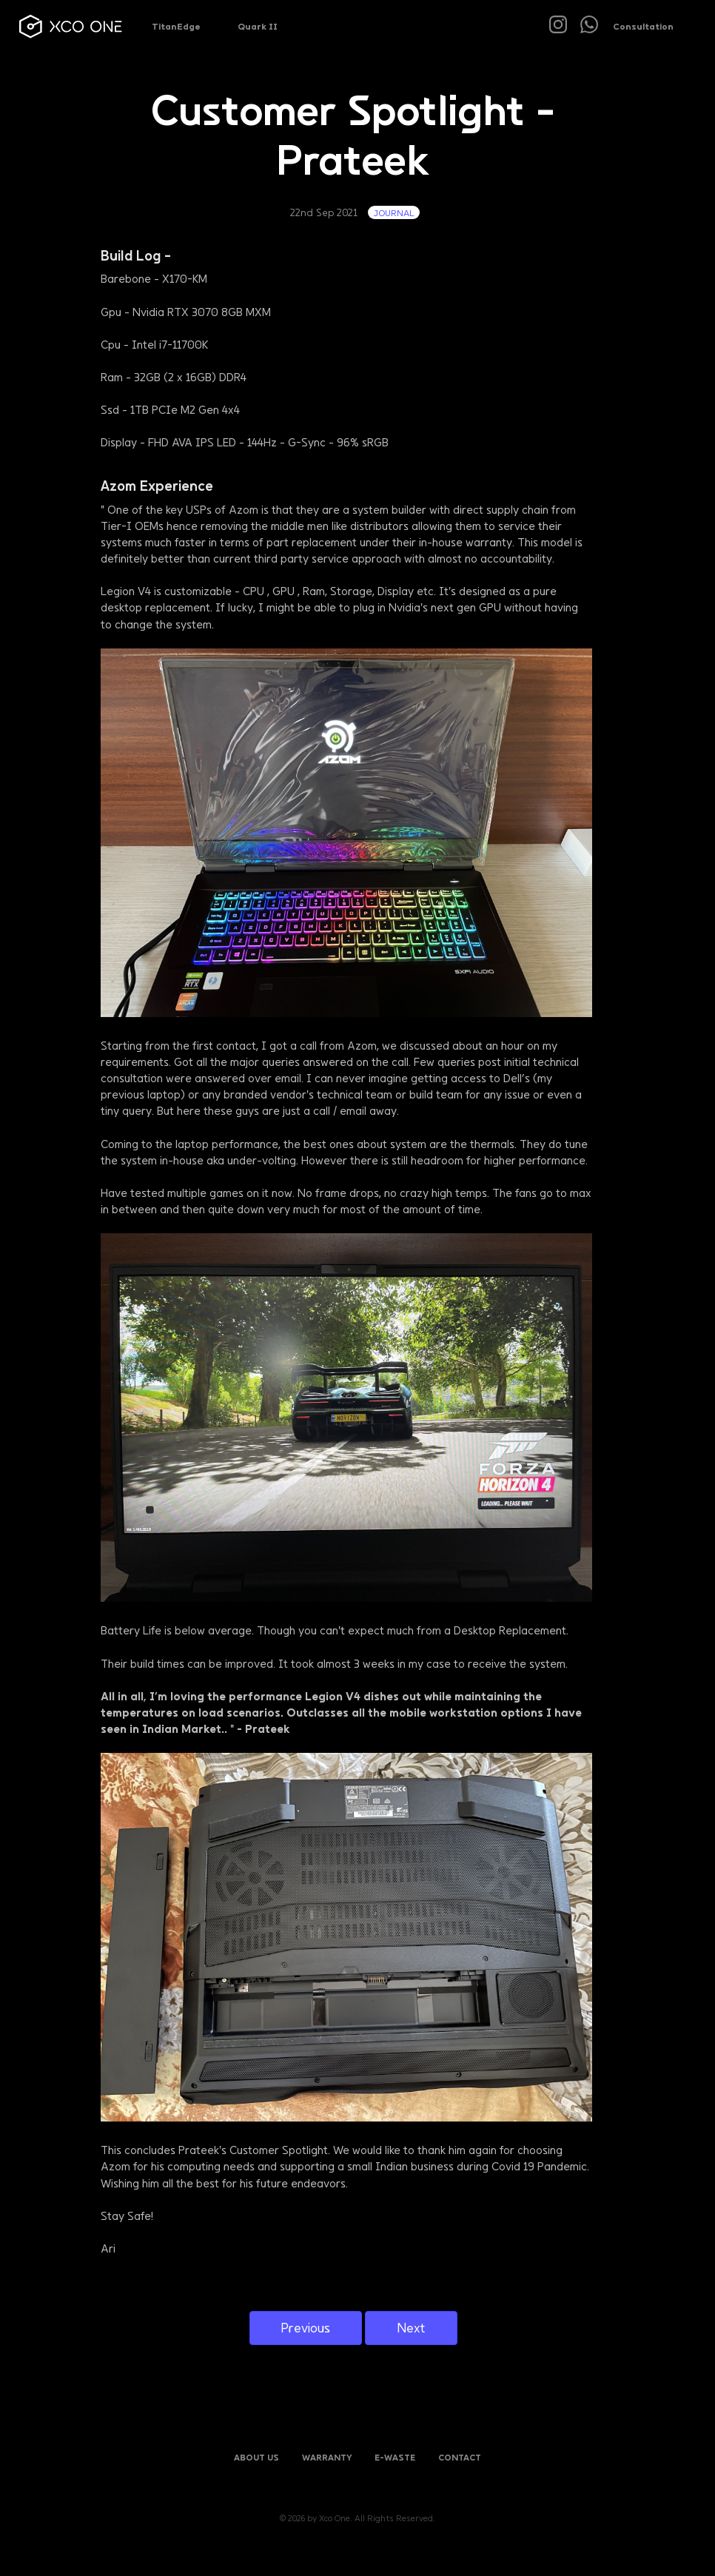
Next (411, 2328)
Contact (459, 2457)
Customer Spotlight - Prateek (353, 133)
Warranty (327, 2457)
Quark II (258, 26)
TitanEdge (176, 26)
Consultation (643, 26)
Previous (305, 2328)
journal (393, 212)
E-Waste (395, 2457)
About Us (256, 2457)
